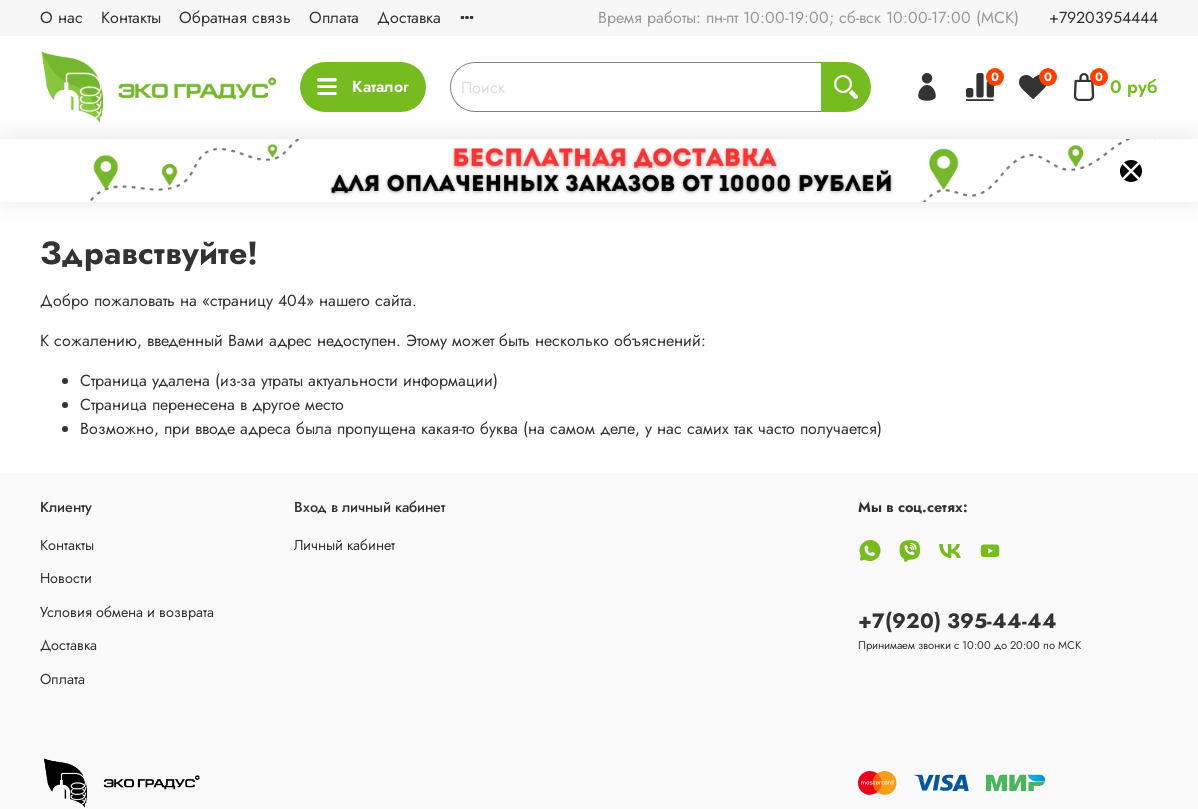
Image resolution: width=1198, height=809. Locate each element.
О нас (61, 17)
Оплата (334, 17)
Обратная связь (235, 17)
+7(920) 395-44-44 (957, 621)
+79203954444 (1103, 17)
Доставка (409, 17)
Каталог (363, 86)
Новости (66, 578)
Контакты (131, 17)
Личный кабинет (344, 545)
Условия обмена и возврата (127, 612)
